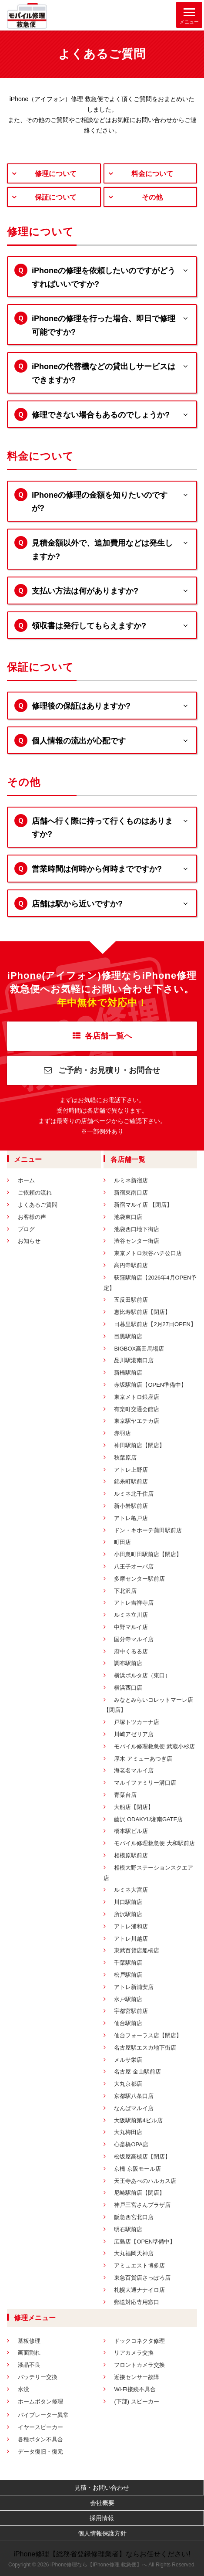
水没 (23, 2389)
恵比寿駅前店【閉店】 (142, 1312)
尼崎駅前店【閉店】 (139, 2192)
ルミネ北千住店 (134, 1493)
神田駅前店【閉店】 (139, 1445)
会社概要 (102, 2502)
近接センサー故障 (136, 2377)
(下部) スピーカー (136, 2401)
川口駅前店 (128, 1902)
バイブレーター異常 (43, 2415)
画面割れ (29, 2352)
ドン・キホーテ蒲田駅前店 (148, 1530)
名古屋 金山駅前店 (137, 2071)
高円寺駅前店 (131, 1265)
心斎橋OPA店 (131, 2144)
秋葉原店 (125, 1457)
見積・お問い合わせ (101, 2487)
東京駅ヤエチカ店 (136, 1421)
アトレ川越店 (131, 1938)
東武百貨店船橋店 (136, 1950)
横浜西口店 (128, 1687)
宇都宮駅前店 (131, 2011)
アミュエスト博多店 (139, 2265)
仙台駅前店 (128, 2023)
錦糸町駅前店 (131, 1481)
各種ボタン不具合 (40, 2439)
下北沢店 (125, 1591)
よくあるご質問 (37, 1204)
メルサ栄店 (128, 2060)
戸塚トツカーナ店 (136, 1722)
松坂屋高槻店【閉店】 (142, 2156)
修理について (56, 173)
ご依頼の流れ (35, 1192)
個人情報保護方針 (102, 2533)
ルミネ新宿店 (131, 1180)
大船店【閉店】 (134, 1807)
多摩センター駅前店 (139, 1578)
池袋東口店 (128, 1217)
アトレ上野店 (131, 1469)
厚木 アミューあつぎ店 (143, 1758)
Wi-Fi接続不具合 (134, 2389)
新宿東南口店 (131, 1192)
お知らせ (29, 1241)
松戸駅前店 (128, 1975)
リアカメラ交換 (134, 2352)
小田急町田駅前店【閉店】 (148, 1554)
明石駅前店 (128, 2229)
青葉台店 (125, 1795)
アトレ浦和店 (131, 1926)
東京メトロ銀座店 (136, 1397)
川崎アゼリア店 (134, 1734)
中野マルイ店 (131, 1627)
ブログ (26, 1229)
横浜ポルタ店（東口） (142, 1675)
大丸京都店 (128, 2083)
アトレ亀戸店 (131, 1518)
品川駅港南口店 (134, 1360)
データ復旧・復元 (40, 2451)
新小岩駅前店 (131, 1506)
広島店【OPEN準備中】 (144, 2241)
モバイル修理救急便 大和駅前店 (154, 1843)
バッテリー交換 (37, 2377)
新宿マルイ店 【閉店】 (143, 1204)
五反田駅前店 (131, 1299)
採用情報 (102, 2518)
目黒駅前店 (128, 1336)
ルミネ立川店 (131, 1615)
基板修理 (29, 2341)
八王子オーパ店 (134, 1566)
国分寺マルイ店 (134, 1639)
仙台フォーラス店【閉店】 (148, 2035)
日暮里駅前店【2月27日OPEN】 (155, 1324)
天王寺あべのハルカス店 (145, 2181)
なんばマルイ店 (134, 2108)
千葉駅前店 (128, 1962)
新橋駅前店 (128, 1372)
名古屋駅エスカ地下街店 (145, 2047)
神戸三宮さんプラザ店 (142, 2205)
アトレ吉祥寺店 (134, 1602)
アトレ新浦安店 (134, 1987)
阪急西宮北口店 (134, 2217)
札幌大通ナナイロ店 (139, 2290)
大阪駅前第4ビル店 (138, 2120)
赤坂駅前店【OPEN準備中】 (150, 1384)
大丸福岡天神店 (134, 2253)
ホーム (26, 1180)
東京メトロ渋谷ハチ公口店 (148, 1253)
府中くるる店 (131, 1651)
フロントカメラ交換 (139, 2365)
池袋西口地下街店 (136, 1229)
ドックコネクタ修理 (139, 2341)
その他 (152, 197)
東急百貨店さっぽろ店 (142, 2277)
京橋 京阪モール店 (137, 2168)
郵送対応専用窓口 (136, 2302)
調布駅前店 (128, 1663)
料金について (152, 173)
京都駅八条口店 (134, 2096)
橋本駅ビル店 (131, 1831)
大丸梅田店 (128, 2132)
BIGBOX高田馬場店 (139, 1348)
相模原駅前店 (131, 1855)
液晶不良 (29, 2365)
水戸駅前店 (128, 1999)
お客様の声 (32, 1217)
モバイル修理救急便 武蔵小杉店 (154, 1746)
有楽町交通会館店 (136, 1409)
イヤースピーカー (40, 2427)
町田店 (122, 1542)
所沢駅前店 (128, 1914)
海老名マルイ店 (134, 1770)
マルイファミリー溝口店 (145, 1782)
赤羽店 (122, 1433)
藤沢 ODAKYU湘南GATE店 (148, 1819)
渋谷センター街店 (136, 1241)
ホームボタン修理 (40, 2401)
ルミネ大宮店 (131, 1890)
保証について (56, 197)
